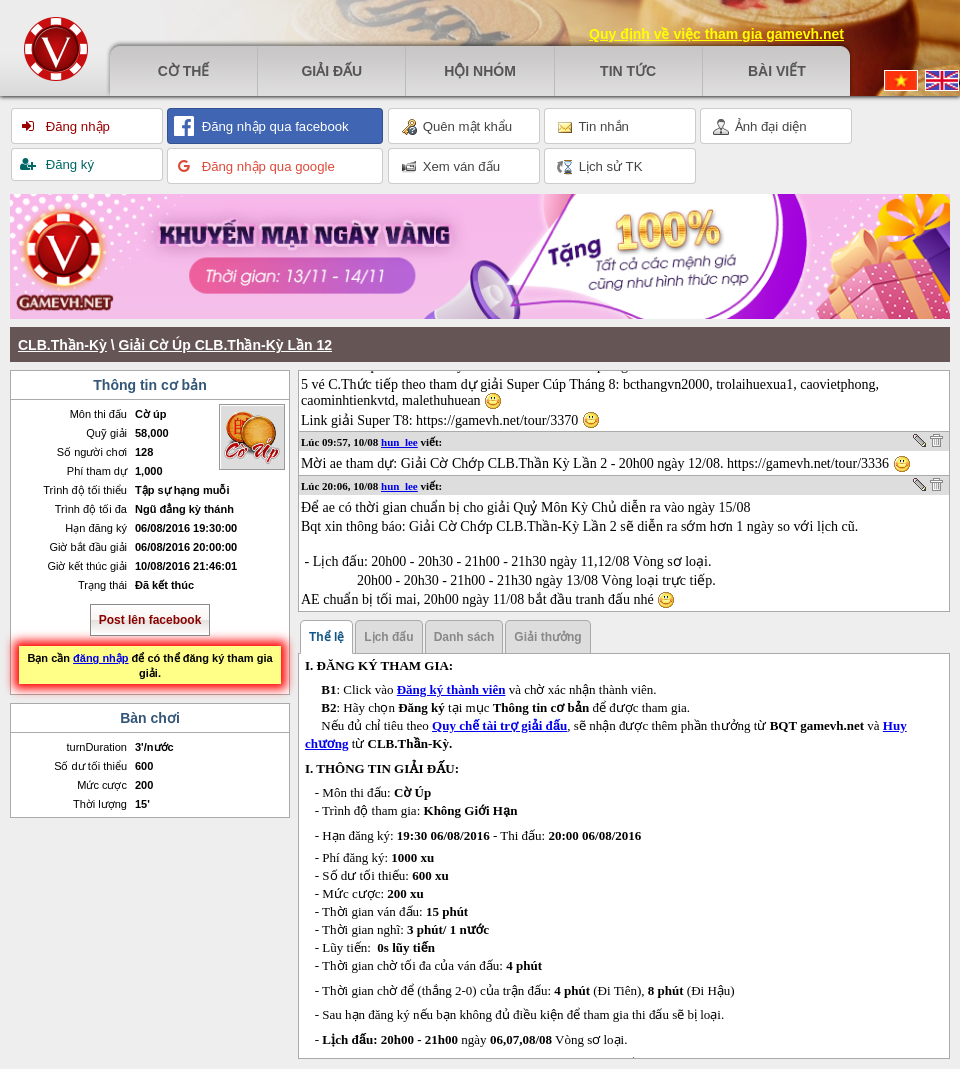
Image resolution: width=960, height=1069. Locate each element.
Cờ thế (184, 71)
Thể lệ (326, 637)
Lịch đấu (388, 637)
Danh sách (464, 637)
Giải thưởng (547, 637)
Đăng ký (68, 164)
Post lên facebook (150, 620)
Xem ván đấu (450, 167)
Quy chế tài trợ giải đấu (499, 725)
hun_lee (399, 442)
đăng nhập (101, 658)
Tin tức (628, 71)
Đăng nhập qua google (266, 166)
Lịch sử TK (599, 167)
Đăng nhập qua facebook (273, 126)
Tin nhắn (593, 127)
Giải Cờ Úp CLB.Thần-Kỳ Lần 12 (225, 345)
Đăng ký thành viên (451, 689)
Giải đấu (331, 71)
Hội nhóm (480, 71)
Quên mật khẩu (456, 127)
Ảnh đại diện (760, 127)
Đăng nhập (76, 126)
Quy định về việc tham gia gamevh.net (716, 34)
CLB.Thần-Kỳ (62, 345)
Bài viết (777, 71)
